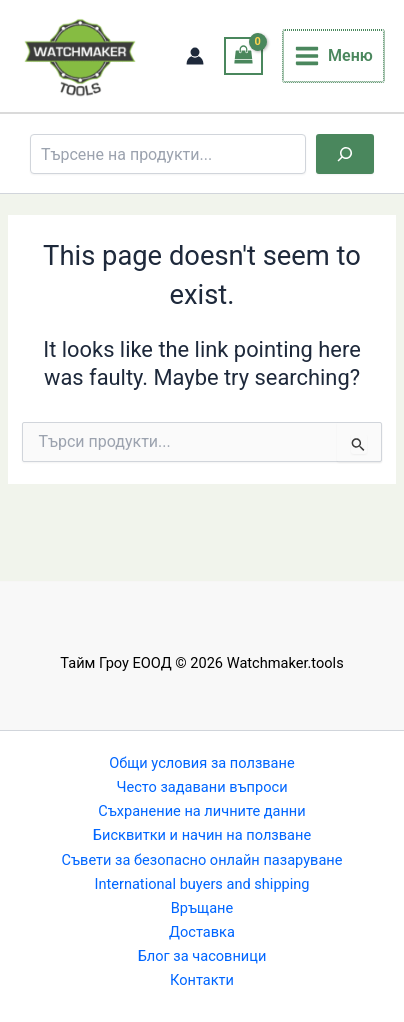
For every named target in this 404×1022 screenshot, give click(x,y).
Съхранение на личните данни (201, 811)
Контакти (202, 980)
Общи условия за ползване (201, 763)
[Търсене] (345, 154)
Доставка (202, 932)
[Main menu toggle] (334, 56)
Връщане (202, 908)
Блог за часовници (202, 956)
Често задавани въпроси (201, 787)
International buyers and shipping (201, 884)
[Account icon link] (197, 56)
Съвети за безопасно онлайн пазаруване (202, 860)
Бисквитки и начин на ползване (202, 835)
